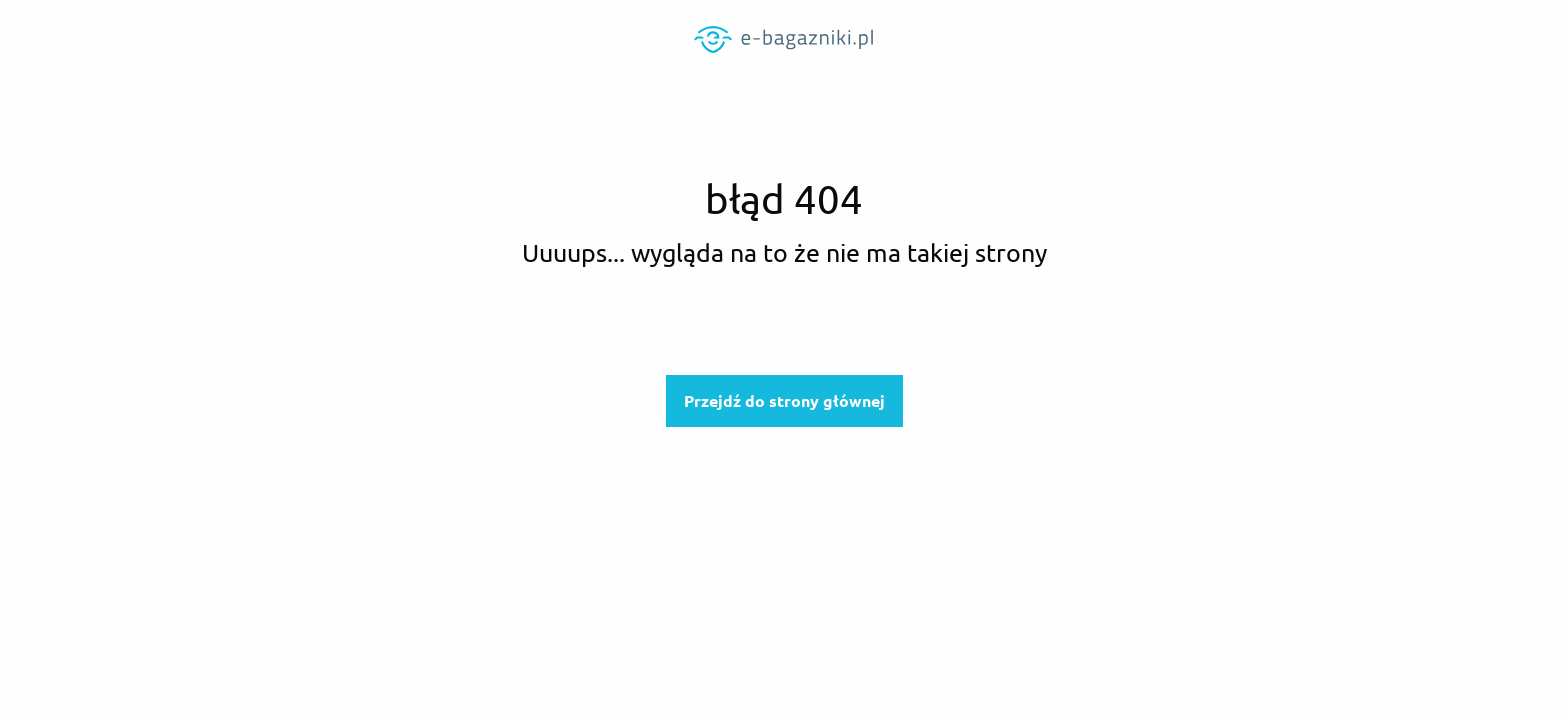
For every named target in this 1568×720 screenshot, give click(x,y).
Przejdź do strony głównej (784, 401)
